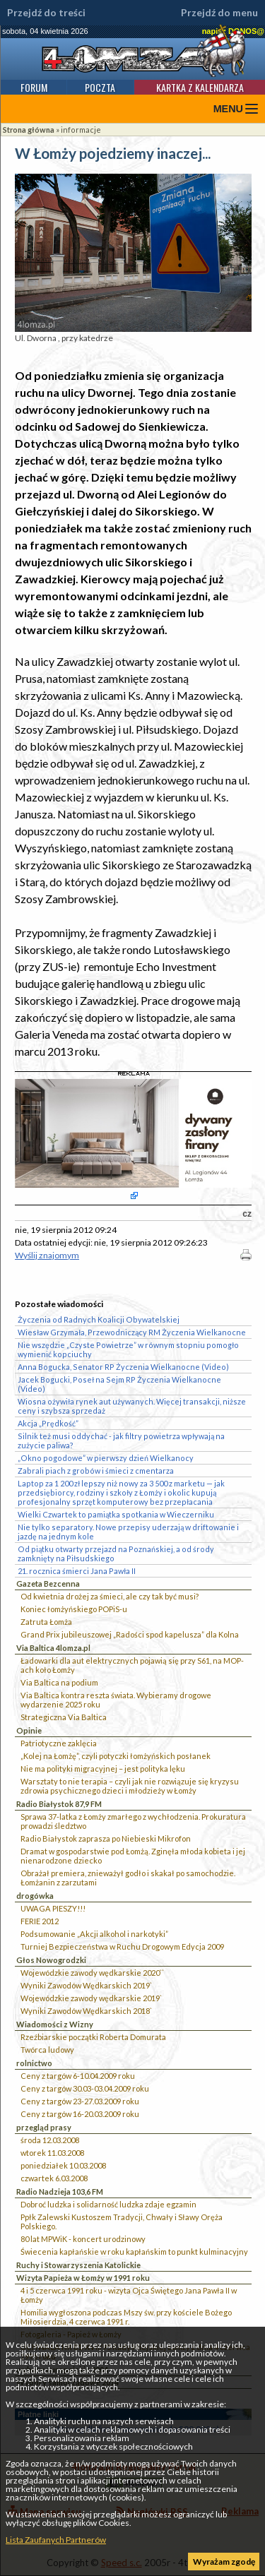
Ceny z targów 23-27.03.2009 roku (79, 2101)
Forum (33, 87)
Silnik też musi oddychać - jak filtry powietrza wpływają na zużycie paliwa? (121, 1440)
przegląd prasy (43, 2127)
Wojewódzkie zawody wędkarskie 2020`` (92, 1972)
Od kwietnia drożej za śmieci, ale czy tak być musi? (109, 1596)
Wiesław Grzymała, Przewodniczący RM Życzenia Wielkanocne (132, 1332)
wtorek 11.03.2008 (52, 2152)
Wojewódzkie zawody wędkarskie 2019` (91, 1998)
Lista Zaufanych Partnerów (56, 2539)
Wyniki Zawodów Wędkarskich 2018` (86, 2010)
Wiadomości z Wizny (54, 2024)
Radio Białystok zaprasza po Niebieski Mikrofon (105, 1838)
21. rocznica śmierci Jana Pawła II (77, 1570)
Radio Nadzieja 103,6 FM (59, 2191)
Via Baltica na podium (59, 1682)
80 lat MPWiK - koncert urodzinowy (83, 2238)
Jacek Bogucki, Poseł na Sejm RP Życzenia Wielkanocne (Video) (119, 1384)
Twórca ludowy (47, 2049)
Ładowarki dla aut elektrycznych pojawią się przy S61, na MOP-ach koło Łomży (132, 1665)
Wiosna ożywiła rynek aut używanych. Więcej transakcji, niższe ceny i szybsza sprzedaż (132, 1406)
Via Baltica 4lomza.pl (53, 1647)
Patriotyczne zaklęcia (58, 1743)
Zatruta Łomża (46, 1621)
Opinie (29, 1730)
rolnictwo (34, 2063)
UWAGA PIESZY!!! (53, 1908)
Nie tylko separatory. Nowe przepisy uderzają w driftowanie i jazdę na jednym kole (128, 1531)
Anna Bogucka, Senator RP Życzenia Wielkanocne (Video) (123, 1366)
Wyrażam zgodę (224, 2561)
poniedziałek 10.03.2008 (63, 2165)
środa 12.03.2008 (49, 2140)
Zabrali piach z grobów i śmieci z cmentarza (96, 1470)
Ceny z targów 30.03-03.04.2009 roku (84, 2088)
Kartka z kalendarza (200, 87)
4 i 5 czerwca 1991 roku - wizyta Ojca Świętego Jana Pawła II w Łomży (128, 2295)
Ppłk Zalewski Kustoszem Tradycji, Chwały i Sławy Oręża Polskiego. (121, 2221)
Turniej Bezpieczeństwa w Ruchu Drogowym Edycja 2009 (122, 1946)
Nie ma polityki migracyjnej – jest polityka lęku (102, 1768)
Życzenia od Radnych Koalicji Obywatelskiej (98, 1319)
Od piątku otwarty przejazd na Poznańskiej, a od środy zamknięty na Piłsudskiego (116, 1553)
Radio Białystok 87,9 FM (59, 1803)
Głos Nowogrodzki (51, 1959)
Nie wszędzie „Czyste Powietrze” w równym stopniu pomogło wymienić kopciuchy (128, 1349)
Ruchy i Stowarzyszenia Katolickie (78, 2265)
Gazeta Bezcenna (48, 1583)
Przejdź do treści (46, 12)
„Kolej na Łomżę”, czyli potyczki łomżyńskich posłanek (115, 1755)
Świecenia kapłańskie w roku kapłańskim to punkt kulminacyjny (134, 2251)
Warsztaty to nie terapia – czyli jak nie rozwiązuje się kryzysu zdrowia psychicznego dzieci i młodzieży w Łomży (129, 1786)
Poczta (100, 87)
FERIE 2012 (39, 1921)
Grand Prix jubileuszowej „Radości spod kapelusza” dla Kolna (129, 1634)
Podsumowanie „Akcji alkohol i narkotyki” (94, 1933)
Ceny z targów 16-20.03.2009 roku (79, 2113)
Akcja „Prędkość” (48, 1423)
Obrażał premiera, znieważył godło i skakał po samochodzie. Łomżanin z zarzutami (127, 1877)
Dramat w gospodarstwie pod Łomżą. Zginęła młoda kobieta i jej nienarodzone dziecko (132, 1856)
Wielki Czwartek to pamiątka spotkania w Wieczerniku (116, 1514)
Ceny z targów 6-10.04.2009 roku (77, 2075)
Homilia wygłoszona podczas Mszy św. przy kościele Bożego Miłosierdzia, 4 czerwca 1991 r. (126, 2317)
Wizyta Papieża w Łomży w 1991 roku (83, 2277)
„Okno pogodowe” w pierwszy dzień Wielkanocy (106, 1457)
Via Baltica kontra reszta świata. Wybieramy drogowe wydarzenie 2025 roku (115, 1699)
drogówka (35, 1895)
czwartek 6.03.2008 (54, 2178)
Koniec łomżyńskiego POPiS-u (73, 1609)
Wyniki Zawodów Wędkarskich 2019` (86, 1985)
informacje (81, 129)
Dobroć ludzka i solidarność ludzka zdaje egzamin (108, 2204)
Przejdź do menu (219, 12)
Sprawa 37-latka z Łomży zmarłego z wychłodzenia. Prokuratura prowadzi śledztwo (133, 1821)
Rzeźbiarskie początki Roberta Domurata (93, 2036)
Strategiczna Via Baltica (63, 1717)
